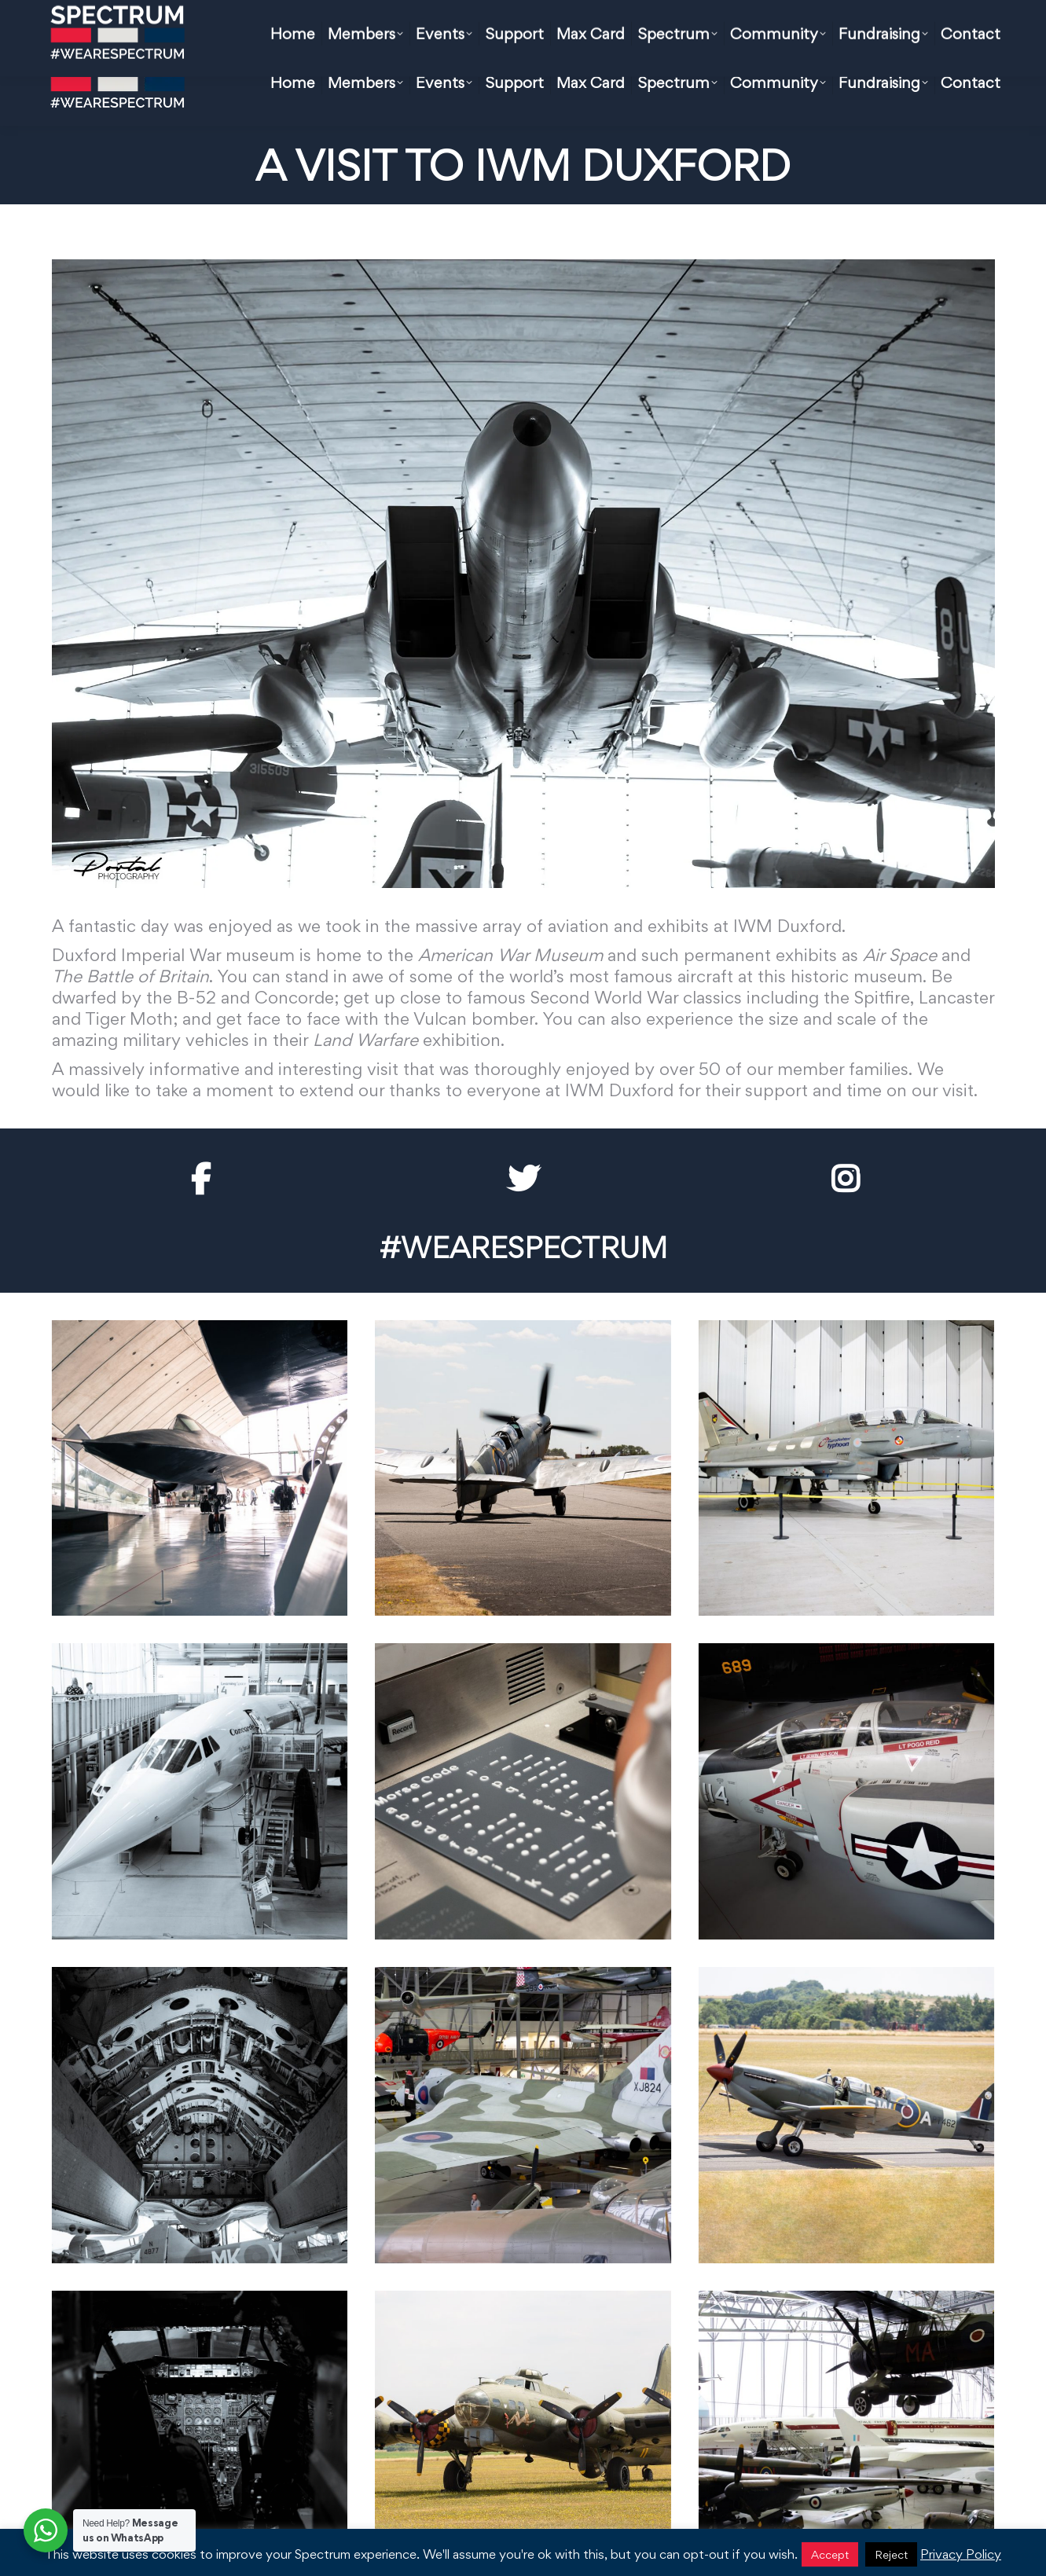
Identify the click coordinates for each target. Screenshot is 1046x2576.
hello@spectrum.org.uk (358, 20)
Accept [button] (830, 2554)
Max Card (482, 20)
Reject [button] (891, 2554)
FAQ (556, 20)
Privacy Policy (960, 2554)
